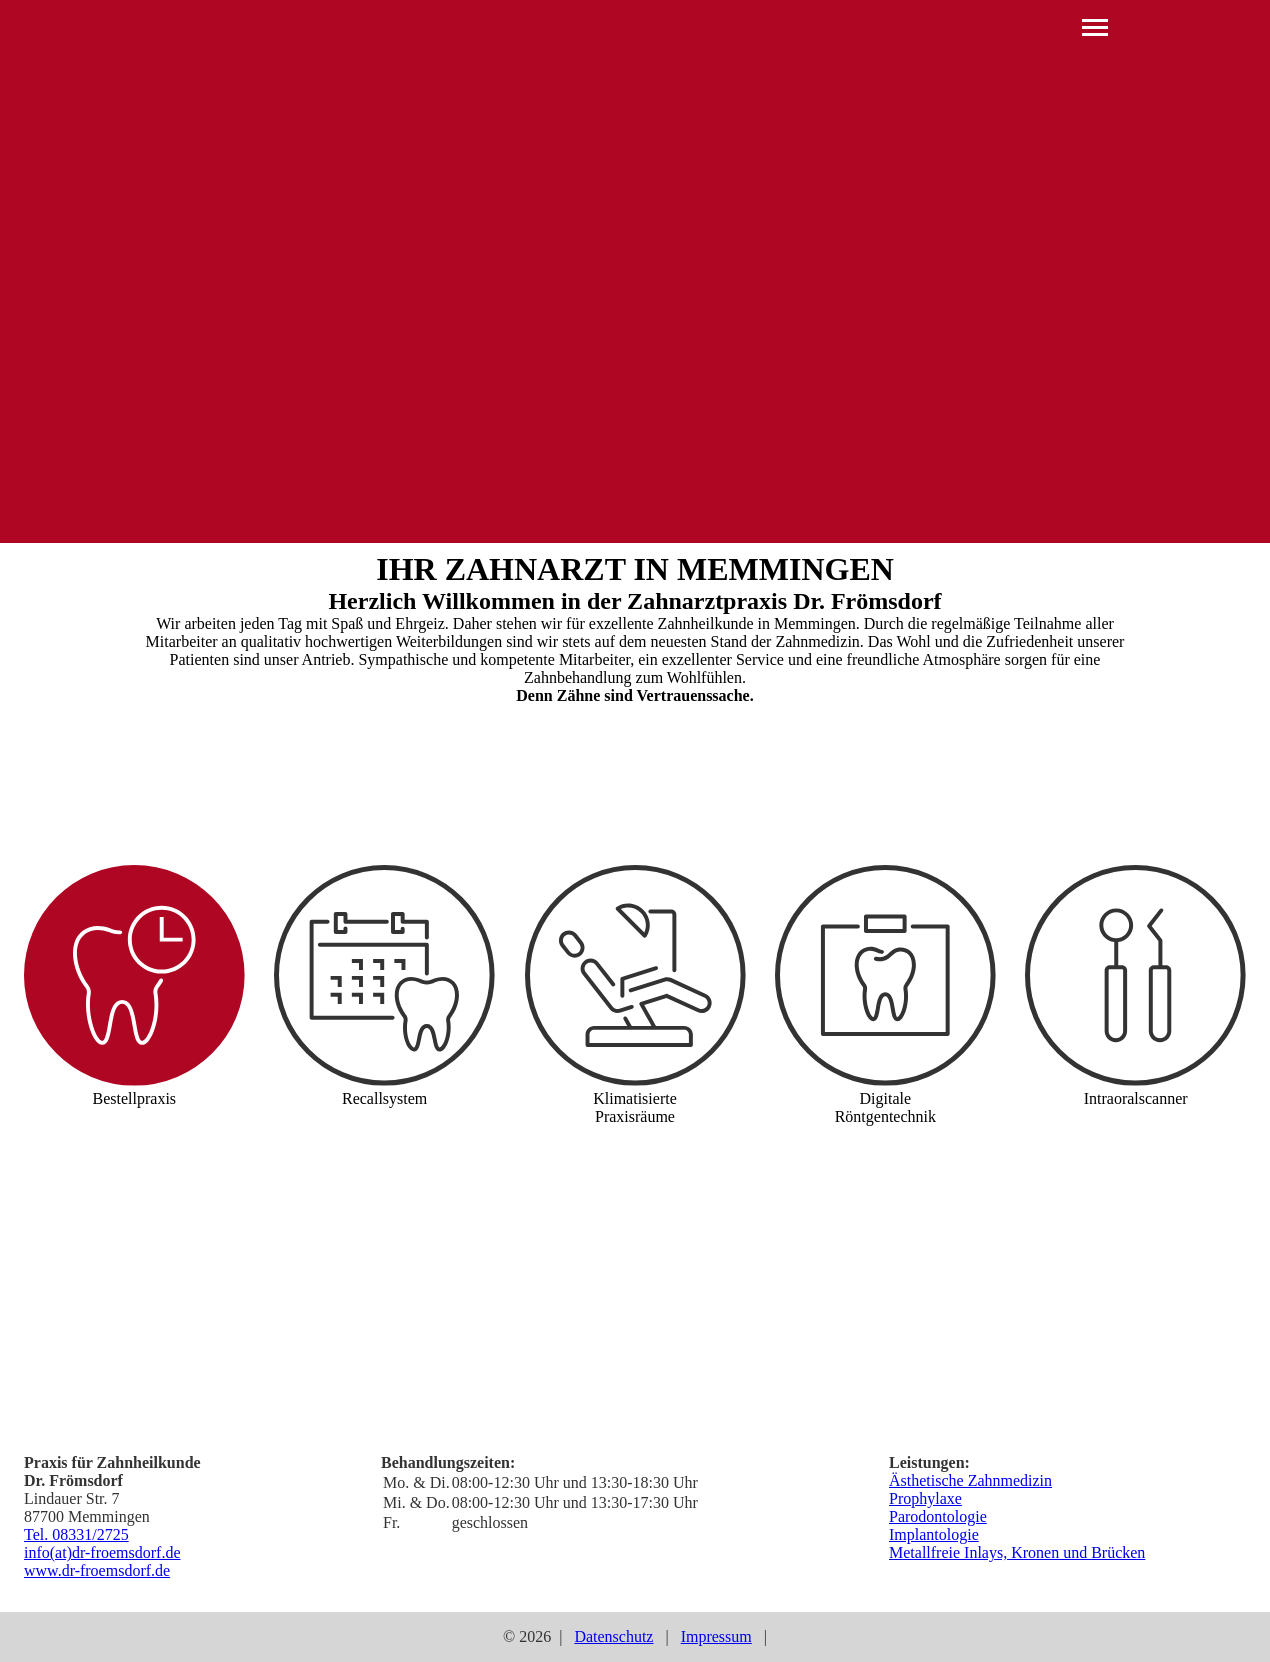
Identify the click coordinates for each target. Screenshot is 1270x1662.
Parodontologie (938, 1516)
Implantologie (934, 1534)
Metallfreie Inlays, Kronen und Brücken (1017, 1552)
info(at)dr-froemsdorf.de (102, 1552)
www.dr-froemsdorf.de (97, 1570)
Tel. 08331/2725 (76, 1534)
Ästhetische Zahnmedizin (970, 1480)
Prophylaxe (925, 1498)
